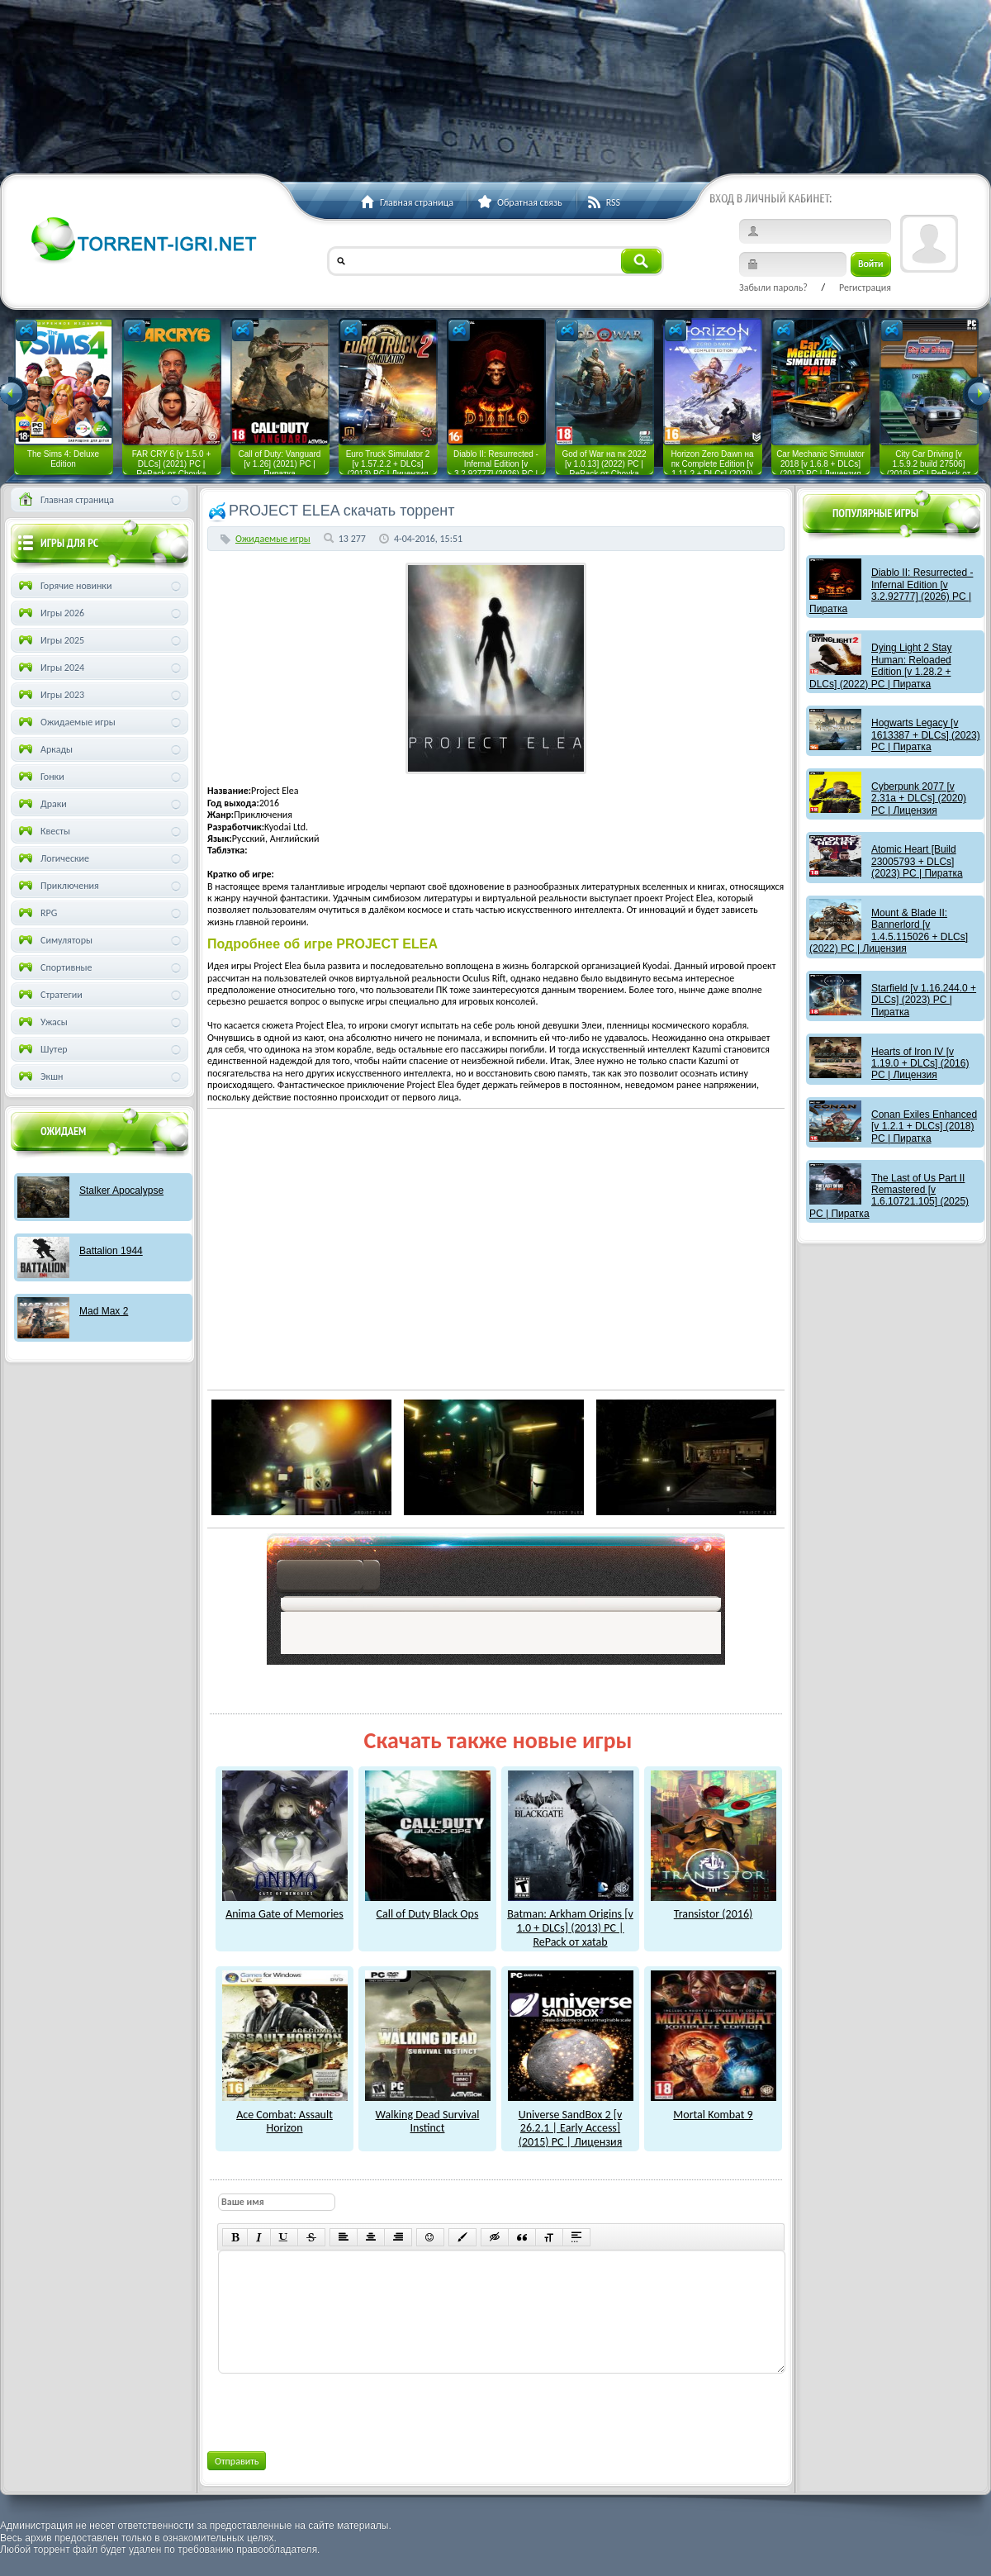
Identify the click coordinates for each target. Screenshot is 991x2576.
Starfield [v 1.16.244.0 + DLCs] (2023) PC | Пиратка (923, 1000)
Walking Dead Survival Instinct (428, 2115)
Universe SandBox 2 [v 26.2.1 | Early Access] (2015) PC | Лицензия (570, 2121)
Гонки (40, 777)
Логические (52, 858)
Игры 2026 (50, 613)
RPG (36, 913)
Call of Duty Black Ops (428, 1908)
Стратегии (49, 995)
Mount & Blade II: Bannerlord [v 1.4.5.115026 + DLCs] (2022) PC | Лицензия (888, 930)
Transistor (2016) (713, 1908)
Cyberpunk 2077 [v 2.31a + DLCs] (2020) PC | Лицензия (918, 798)
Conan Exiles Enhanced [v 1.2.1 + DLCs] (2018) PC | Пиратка (924, 1126)
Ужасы (42, 1022)
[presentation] (342, 2409)
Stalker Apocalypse (121, 1190)
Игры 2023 (50, 695)
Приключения (57, 886)
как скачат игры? (328, 1578)
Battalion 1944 (111, 1251)
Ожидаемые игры (273, 538)
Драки (41, 804)
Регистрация (865, 287)
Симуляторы (54, 940)
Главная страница (65, 500)
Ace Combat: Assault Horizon (285, 2115)
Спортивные (54, 967)
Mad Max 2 (103, 1311)
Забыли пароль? (773, 287)
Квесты (43, 831)
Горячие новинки (63, 586)
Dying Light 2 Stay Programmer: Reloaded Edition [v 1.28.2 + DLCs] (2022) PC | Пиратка (880, 665)
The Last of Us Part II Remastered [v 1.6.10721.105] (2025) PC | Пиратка (889, 1195)
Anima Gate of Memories (285, 1908)
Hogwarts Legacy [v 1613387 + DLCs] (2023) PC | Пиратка (925, 735)
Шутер (42, 1049)
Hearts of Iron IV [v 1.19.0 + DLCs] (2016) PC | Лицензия (920, 1063)
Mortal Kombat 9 (713, 2108)
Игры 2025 (50, 640)
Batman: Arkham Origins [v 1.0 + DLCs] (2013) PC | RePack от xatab (570, 1921)
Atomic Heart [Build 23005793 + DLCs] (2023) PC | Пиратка (917, 861)
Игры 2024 (50, 667)
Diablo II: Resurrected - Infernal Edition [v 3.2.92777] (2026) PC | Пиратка (891, 590)
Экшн (39, 1076)
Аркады (44, 749)
